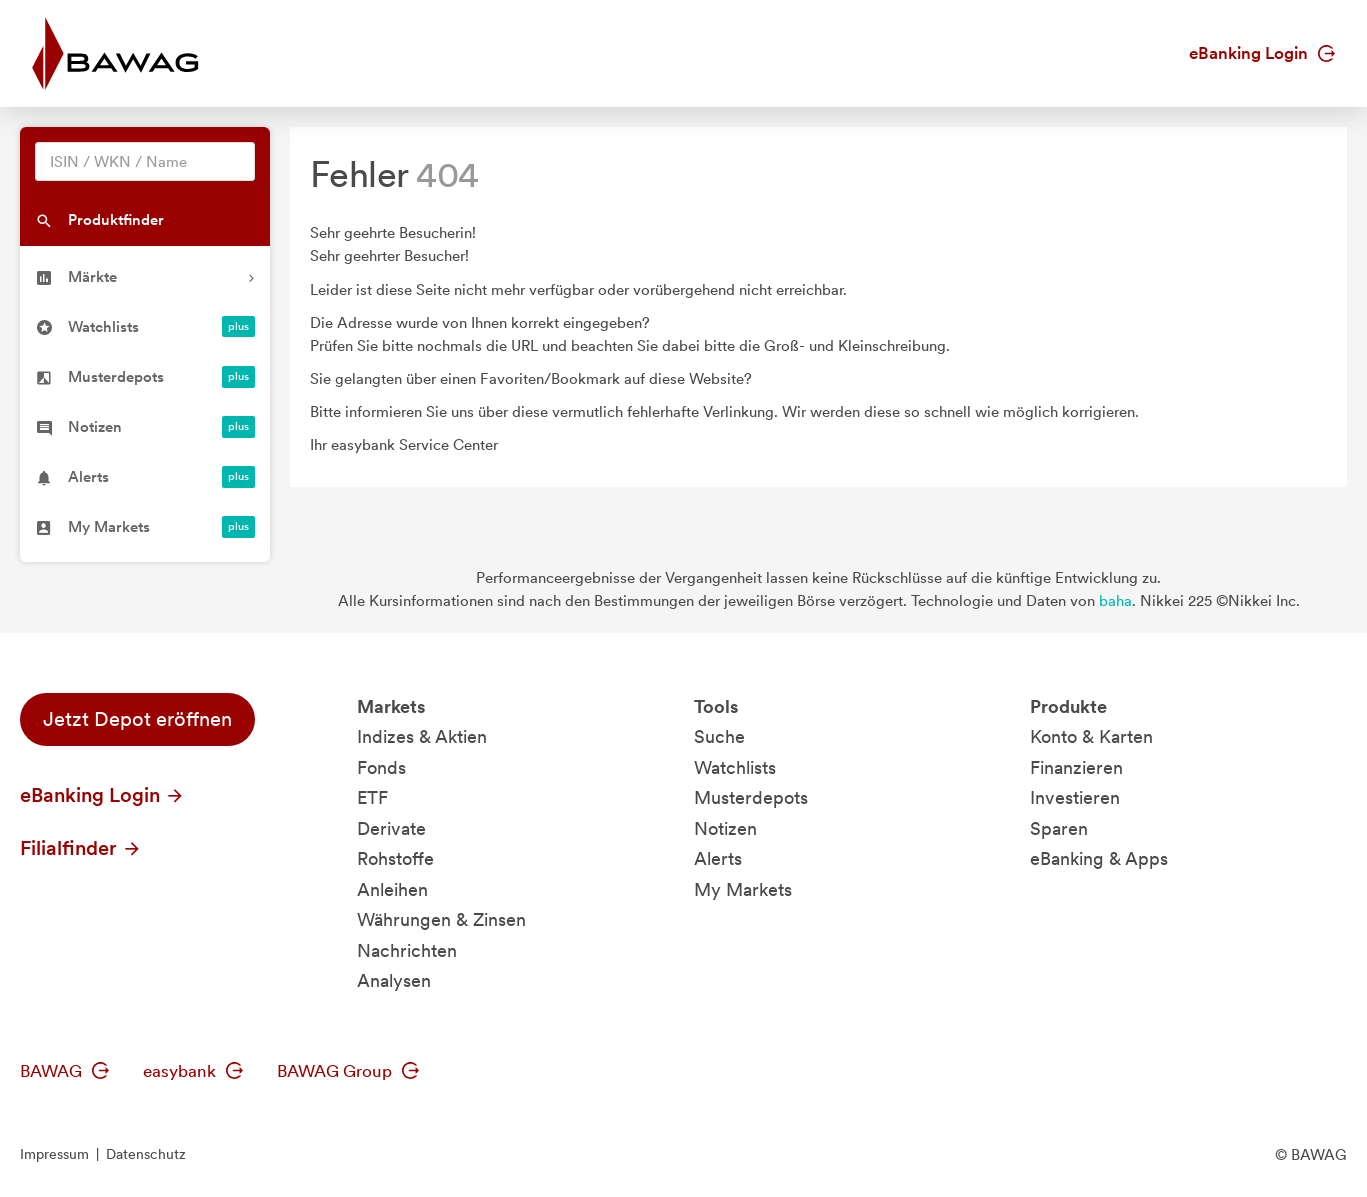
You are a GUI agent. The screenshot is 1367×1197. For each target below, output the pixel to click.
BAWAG (64, 1071)
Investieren (1075, 797)
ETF (372, 797)
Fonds (381, 767)
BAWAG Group (348, 1071)
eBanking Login (1262, 53)
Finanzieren (1076, 767)
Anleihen (392, 889)
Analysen (394, 980)
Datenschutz (146, 1154)
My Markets (743, 889)
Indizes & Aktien (422, 736)
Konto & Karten (1091, 736)
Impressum (54, 1154)
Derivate (391, 828)
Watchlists (735, 767)
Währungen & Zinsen (441, 919)
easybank (193, 1071)
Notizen (725, 828)
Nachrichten (407, 950)
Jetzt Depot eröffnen (137, 719)
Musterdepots (751, 797)
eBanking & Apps (1099, 858)
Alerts (718, 858)
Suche (719, 736)
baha (1115, 601)
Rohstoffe (395, 858)
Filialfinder (81, 848)
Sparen (1059, 828)
